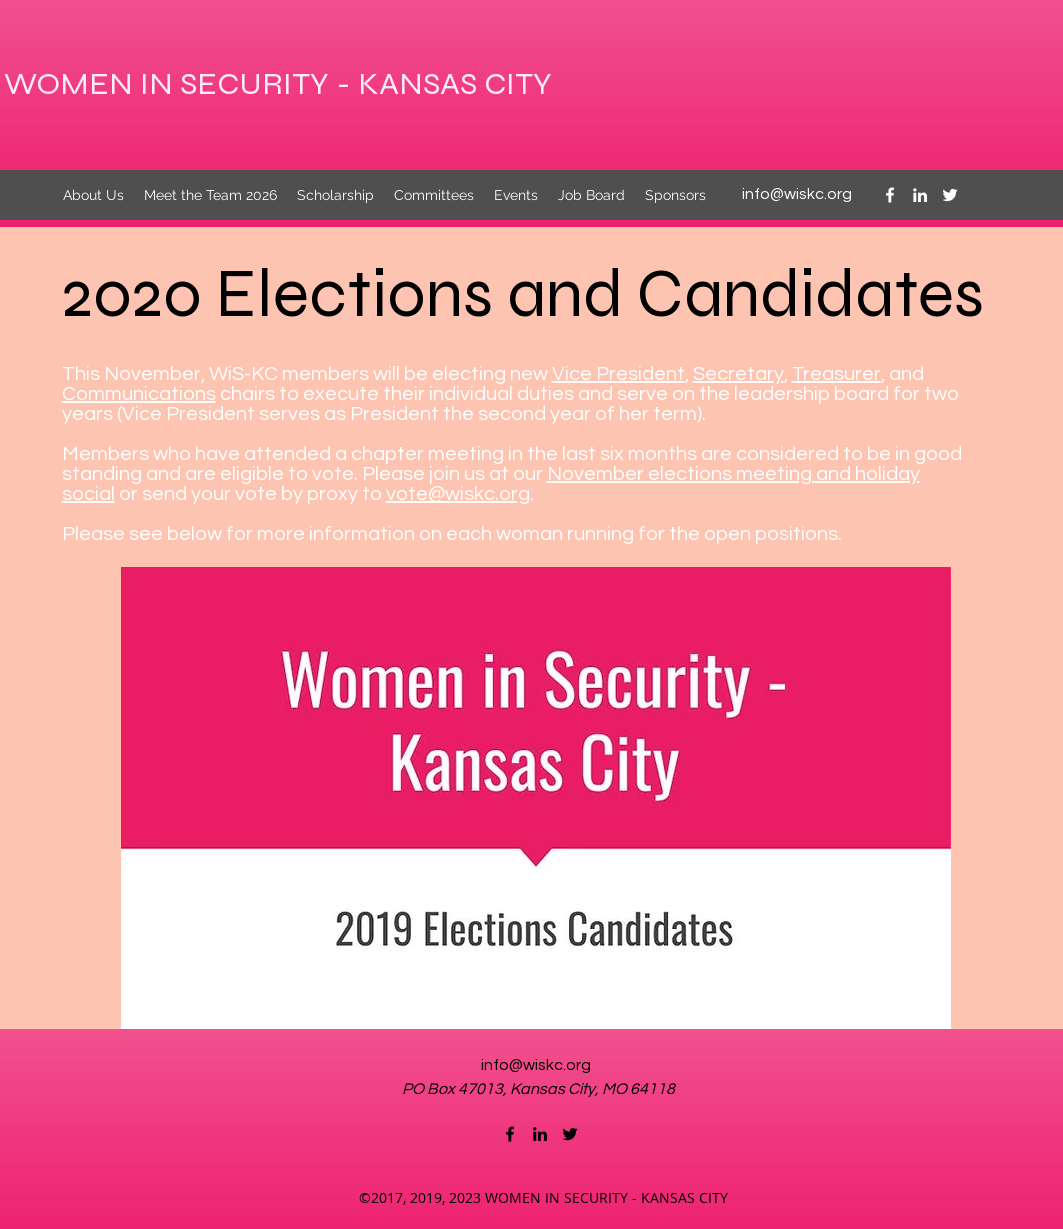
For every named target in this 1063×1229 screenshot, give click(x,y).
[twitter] (950, 195)
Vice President (618, 374)
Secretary (738, 374)
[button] (536, 798)
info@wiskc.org (797, 194)
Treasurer (836, 374)
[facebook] (890, 195)
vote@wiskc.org (458, 494)
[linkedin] (920, 195)
